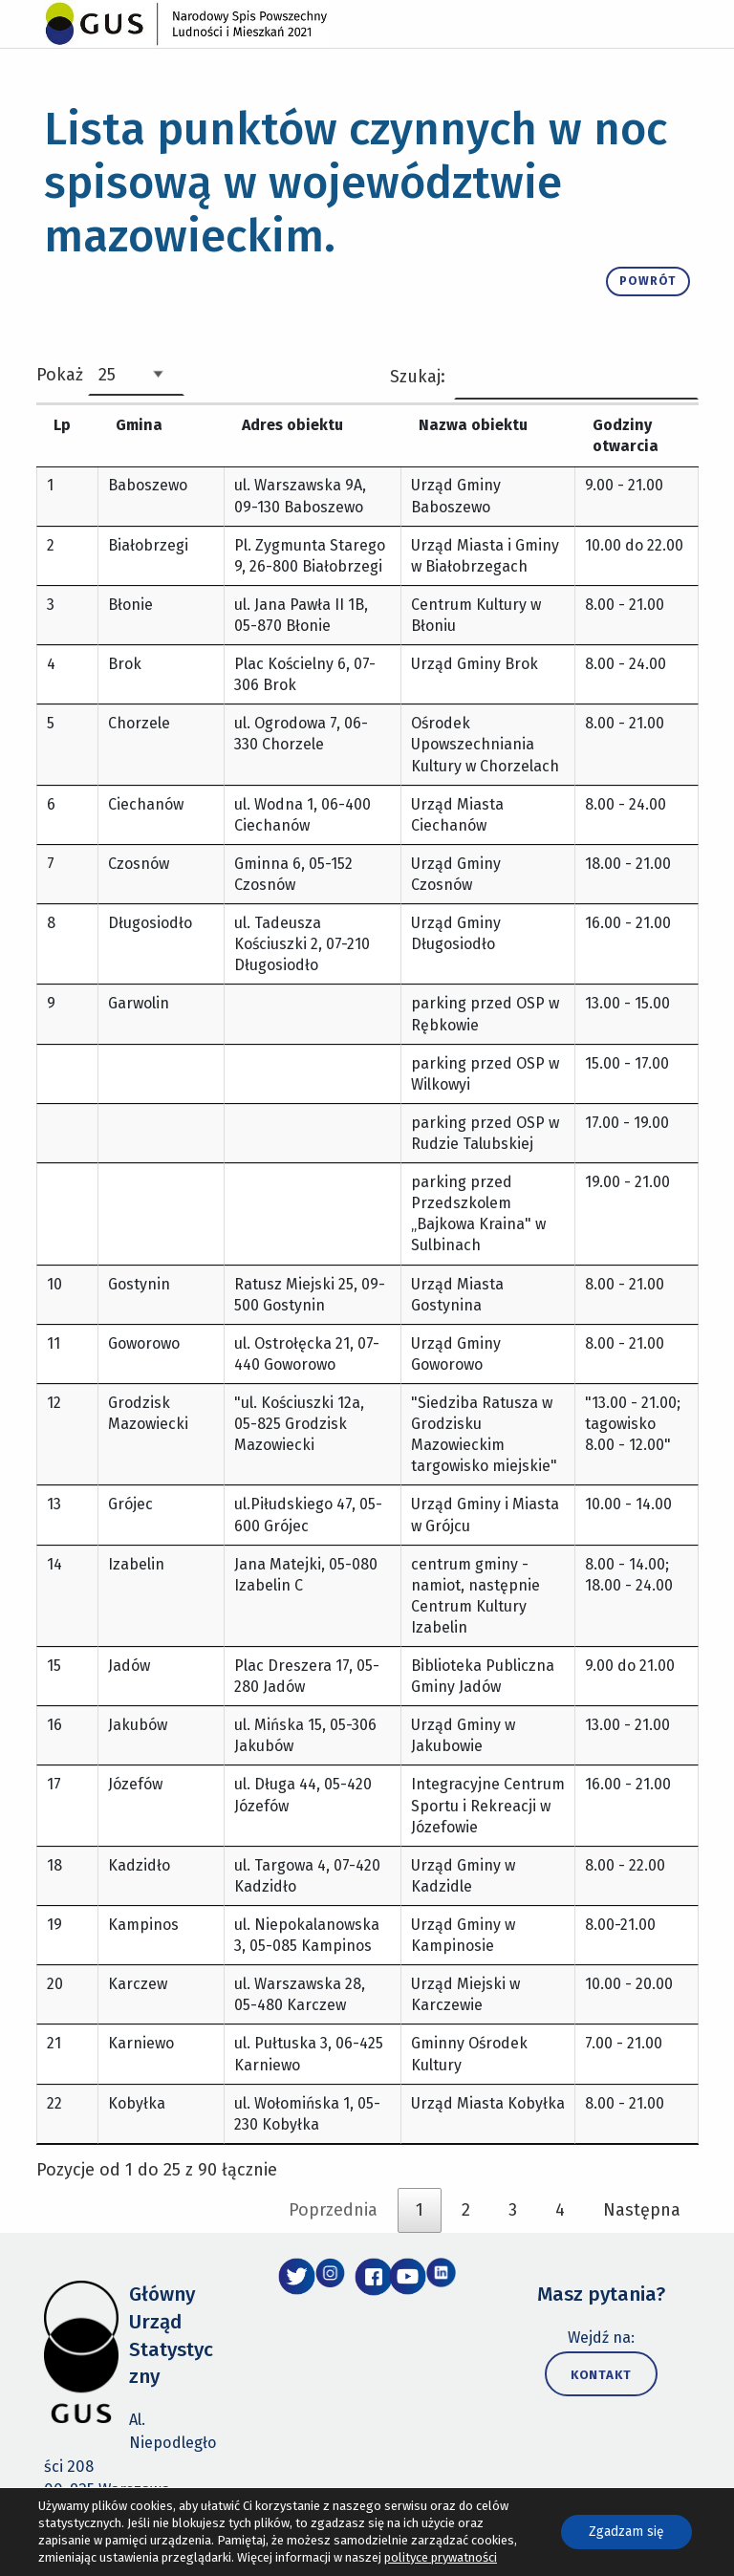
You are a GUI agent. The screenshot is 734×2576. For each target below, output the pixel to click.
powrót (654, 277)
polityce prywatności (440, 2557)
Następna (641, 2230)
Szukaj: (544, 377)
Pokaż (110, 375)
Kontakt (601, 2397)
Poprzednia (333, 2230)
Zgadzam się (625, 2531)
